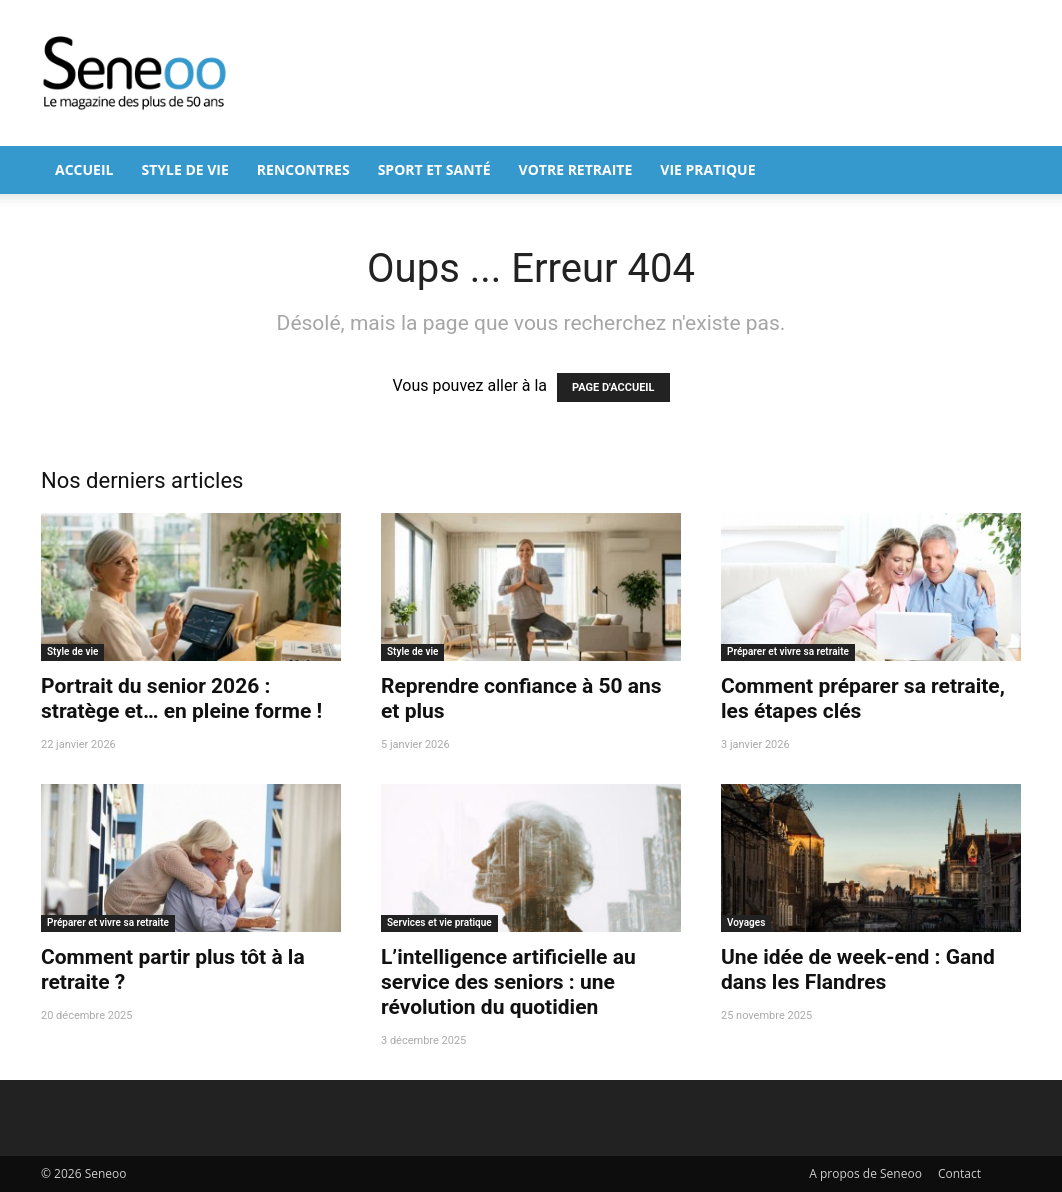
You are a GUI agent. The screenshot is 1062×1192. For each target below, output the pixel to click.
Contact (959, 1173)
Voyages (746, 922)
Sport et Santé (434, 169)
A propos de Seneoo (865, 1173)
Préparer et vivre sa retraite (788, 651)
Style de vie (184, 169)
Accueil (84, 169)
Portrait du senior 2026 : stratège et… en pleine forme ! (181, 698)
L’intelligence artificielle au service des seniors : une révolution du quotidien (508, 982)
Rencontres (303, 169)
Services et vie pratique (439, 922)
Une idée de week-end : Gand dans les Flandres (858, 969)
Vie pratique (707, 169)
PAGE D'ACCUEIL (613, 387)
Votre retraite (576, 169)
